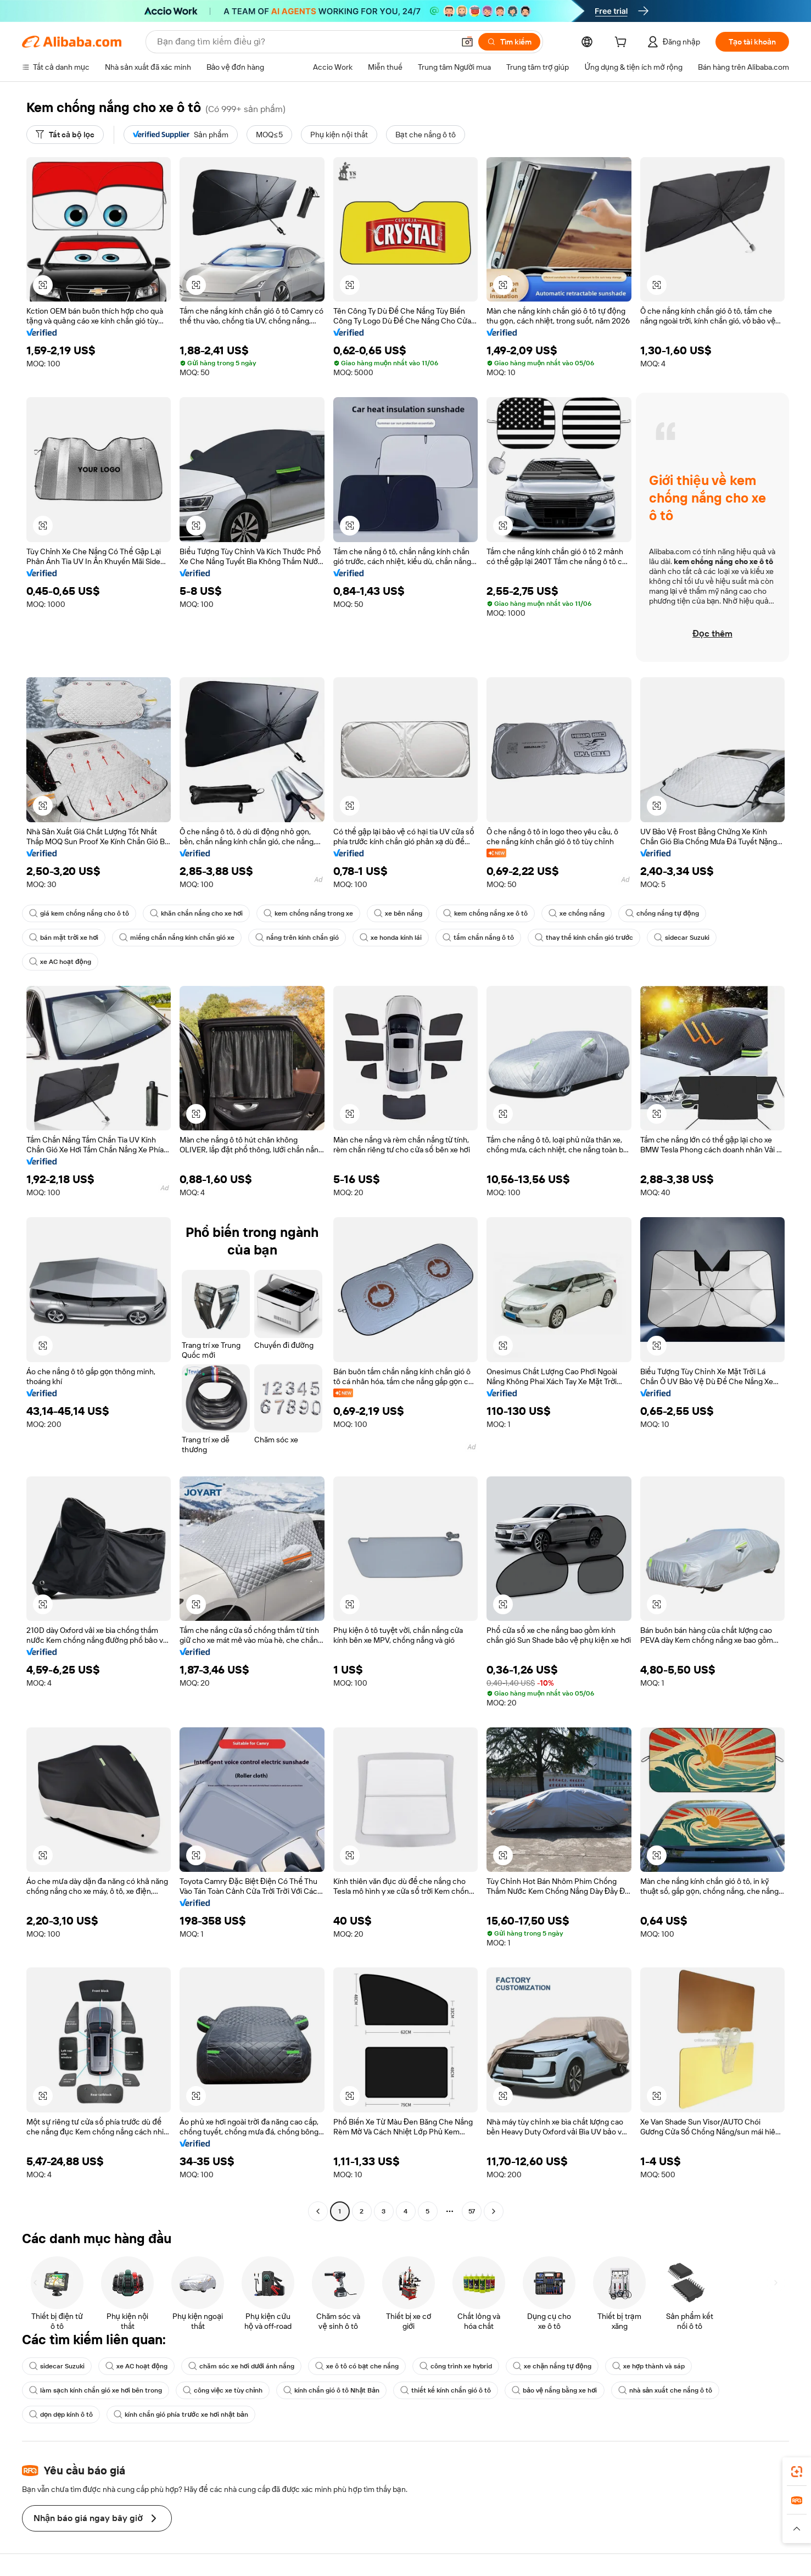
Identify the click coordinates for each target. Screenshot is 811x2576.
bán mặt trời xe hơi (63, 937)
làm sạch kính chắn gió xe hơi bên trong (95, 2390)
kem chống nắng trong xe (308, 913)
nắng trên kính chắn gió (297, 937)
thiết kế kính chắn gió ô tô (445, 2390)
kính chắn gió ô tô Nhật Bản (331, 2390)
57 (471, 2211)
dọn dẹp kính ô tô (61, 2414)
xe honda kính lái (391, 937)
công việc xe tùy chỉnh (222, 2390)
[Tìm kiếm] (509, 42)
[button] (467, 41)
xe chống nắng (577, 913)
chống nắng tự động (662, 913)
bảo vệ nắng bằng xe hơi (554, 2390)
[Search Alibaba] (304, 42)
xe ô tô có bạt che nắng (357, 2366)
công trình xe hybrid (456, 2366)
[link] (796, 2471)
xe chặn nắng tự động (552, 2366)
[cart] (622, 43)
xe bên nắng (398, 913)
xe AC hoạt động (60, 961)
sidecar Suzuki (681, 937)
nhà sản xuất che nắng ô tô (665, 2390)
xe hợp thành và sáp (648, 2366)
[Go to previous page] (318, 2211)
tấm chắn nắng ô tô (478, 937)
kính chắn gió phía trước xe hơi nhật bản (181, 2414)
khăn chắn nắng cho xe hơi (196, 913)
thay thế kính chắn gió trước (584, 937)
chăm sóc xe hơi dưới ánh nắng (241, 2366)
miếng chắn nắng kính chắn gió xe (176, 937)
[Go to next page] (494, 2211)
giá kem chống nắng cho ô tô (79, 913)
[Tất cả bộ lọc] (65, 134)
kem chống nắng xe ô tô (485, 913)
